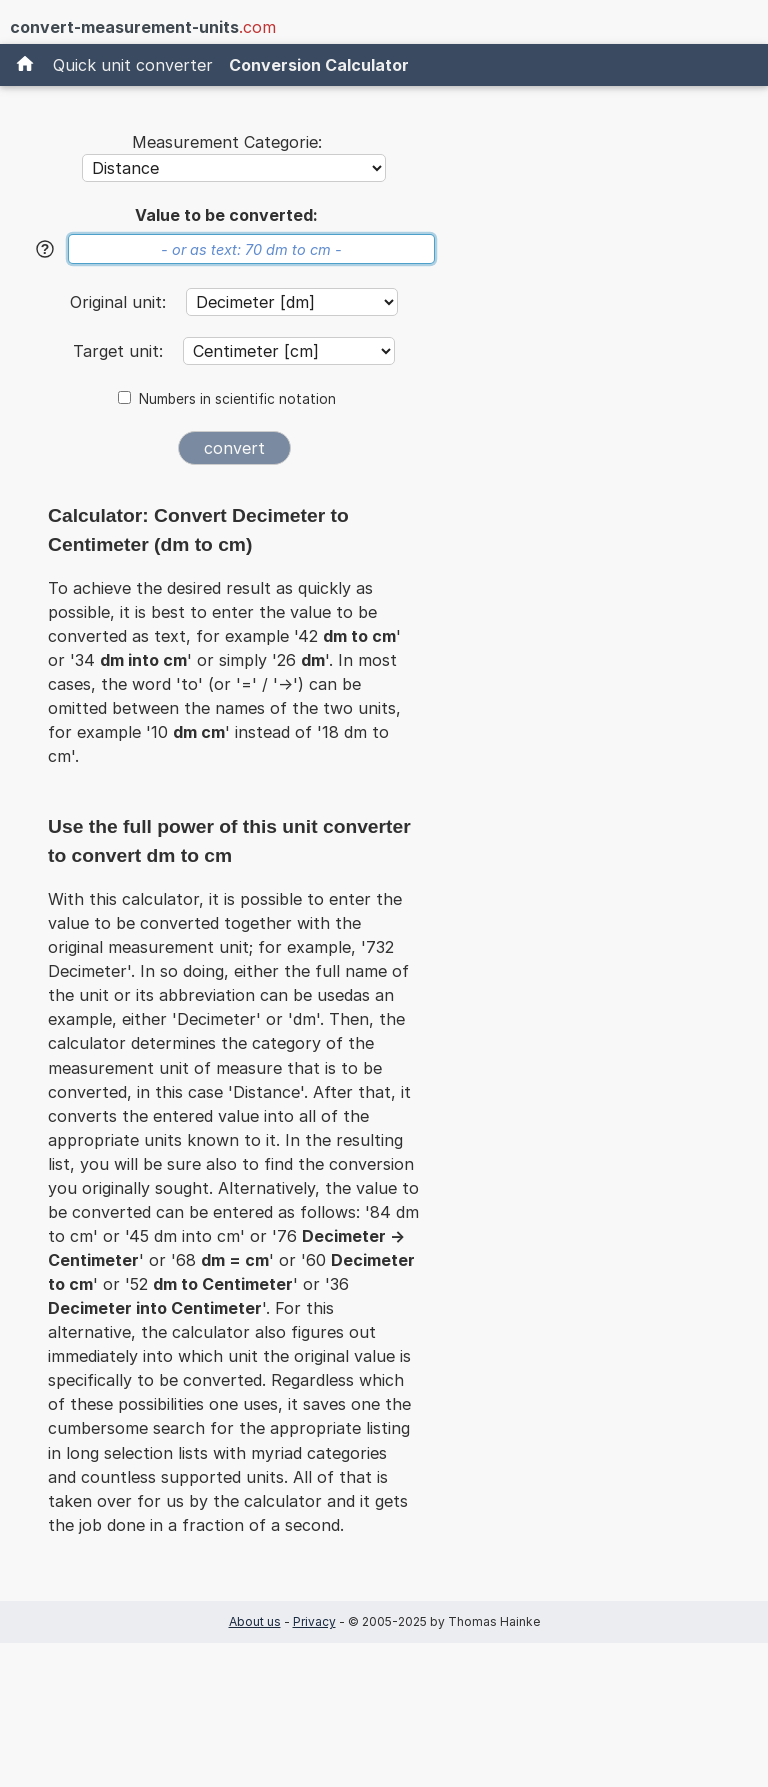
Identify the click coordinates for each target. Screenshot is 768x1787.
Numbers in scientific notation (237, 399)
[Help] (45, 249)
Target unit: (120, 351)
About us (255, 1621)
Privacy (314, 1621)
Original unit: (120, 302)
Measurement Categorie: (227, 142)
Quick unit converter (133, 65)
